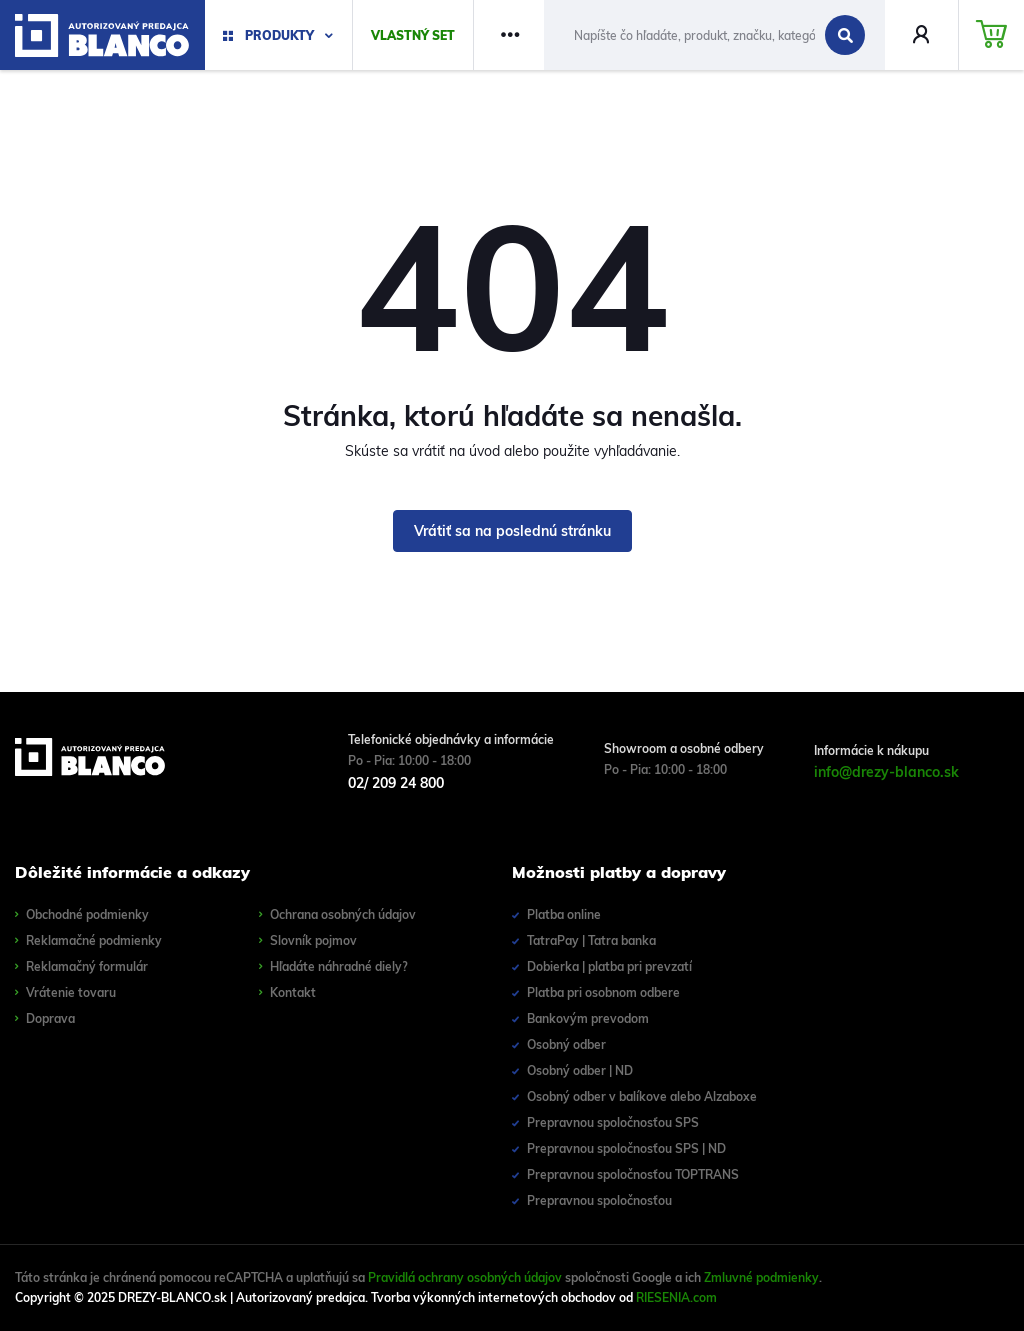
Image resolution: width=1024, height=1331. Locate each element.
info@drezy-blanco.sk (886, 772)
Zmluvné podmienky (761, 1277)
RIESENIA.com (676, 1297)
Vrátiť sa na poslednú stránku (512, 531)
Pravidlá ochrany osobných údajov (465, 1277)
